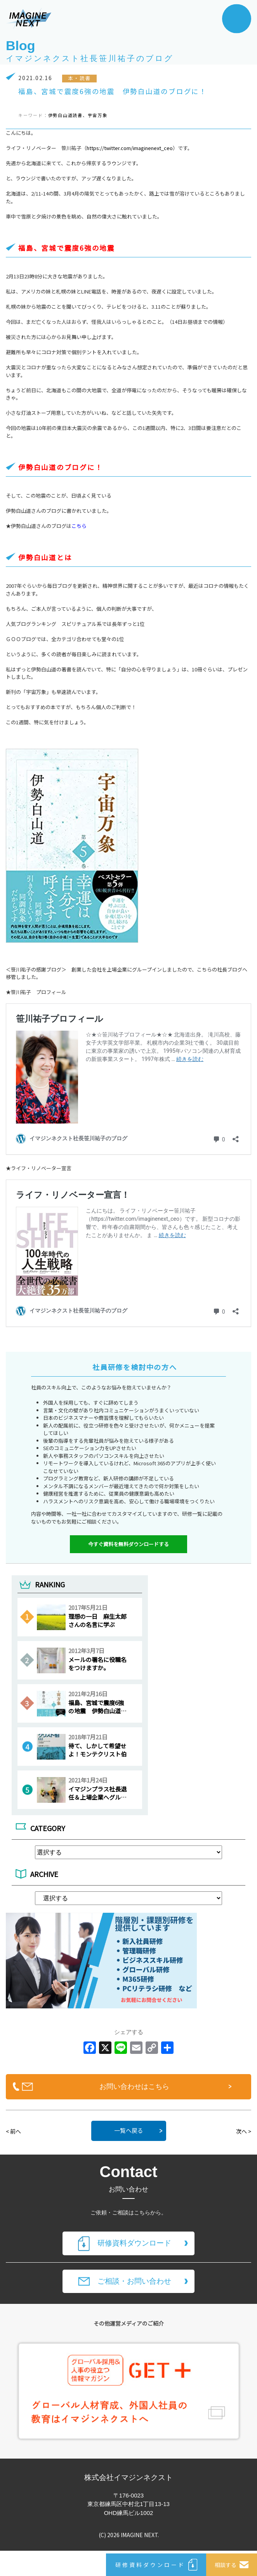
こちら (79, 526)
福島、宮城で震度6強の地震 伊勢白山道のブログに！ (97, 1711)
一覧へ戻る (128, 2130)
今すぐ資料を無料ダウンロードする (128, 1544)
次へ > (243, 2131)
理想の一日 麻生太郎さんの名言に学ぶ (97, 1620)
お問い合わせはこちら (134, 2086)
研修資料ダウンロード (134, 2243)
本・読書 (79, 78)
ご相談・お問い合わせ (134, 2281)
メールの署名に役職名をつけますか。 (97, 1663)
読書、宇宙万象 (90, 115)
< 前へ (13, 2131)
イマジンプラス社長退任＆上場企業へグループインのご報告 (97, 1797)
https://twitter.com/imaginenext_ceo (130, 148)
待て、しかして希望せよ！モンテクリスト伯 (97, 1750)
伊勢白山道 (60, 115)
